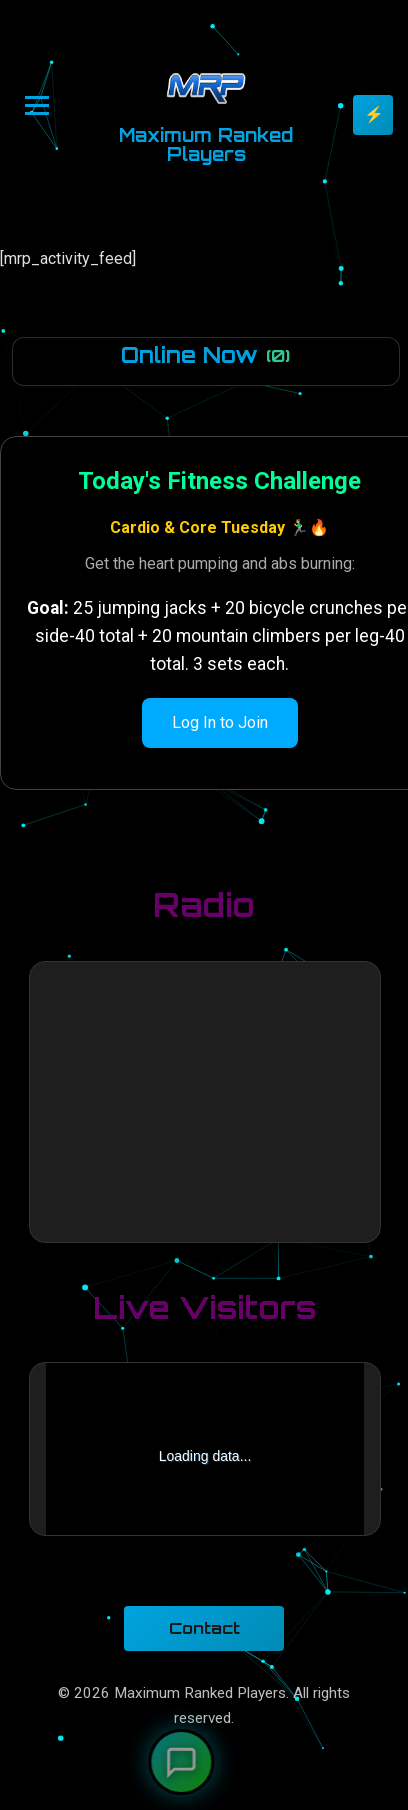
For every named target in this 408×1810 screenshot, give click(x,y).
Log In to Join (220, 722)
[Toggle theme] (373, 115)
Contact (204, 1628)
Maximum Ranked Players (206, 145)
